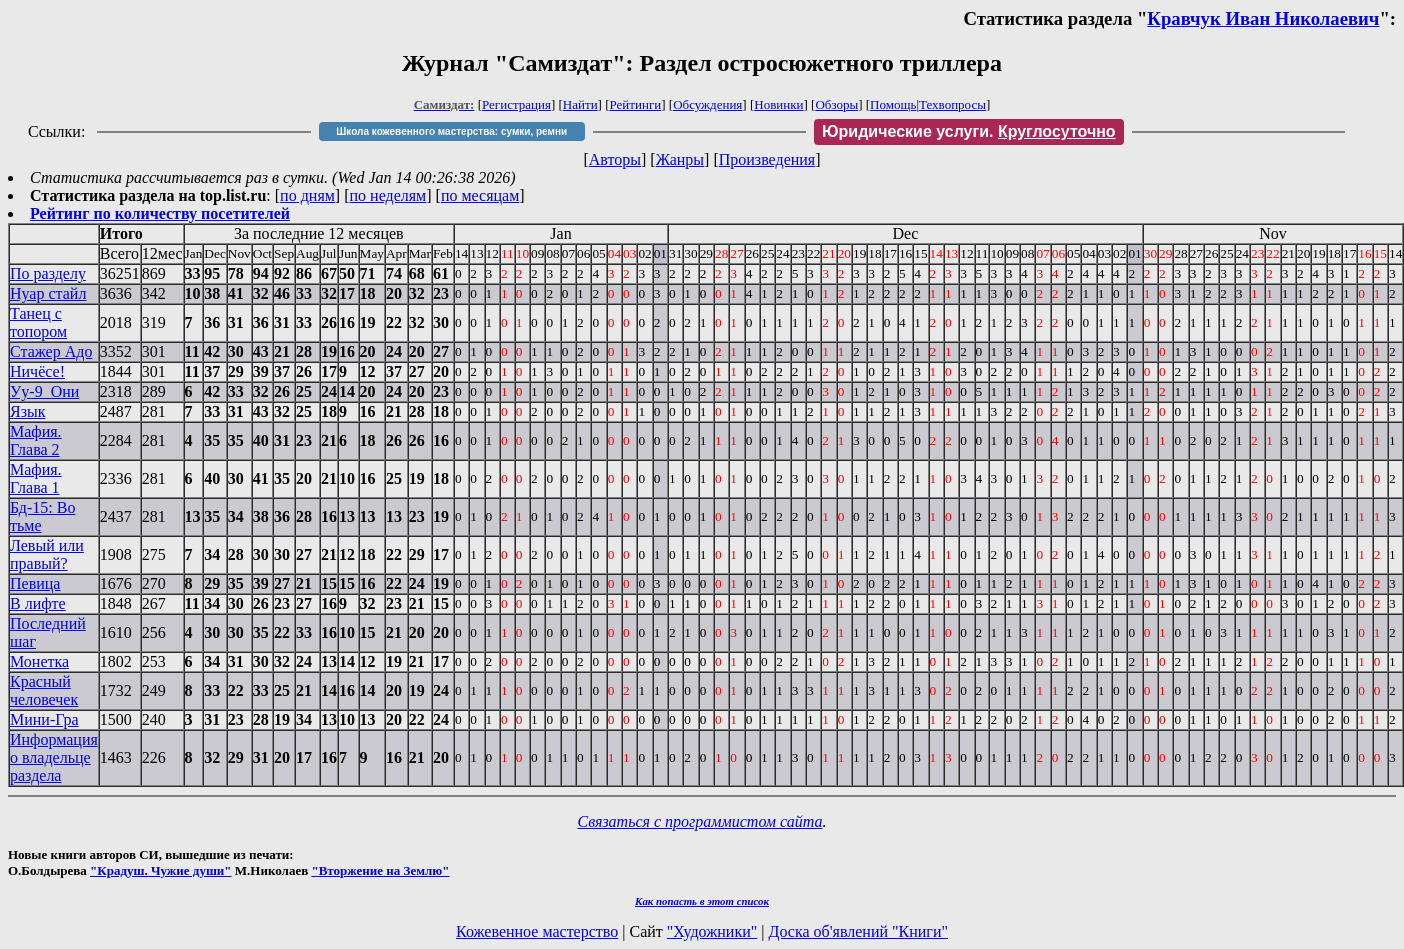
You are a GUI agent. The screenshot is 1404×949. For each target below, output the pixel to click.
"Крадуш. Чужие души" (161, 870)
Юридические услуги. (969, 131)
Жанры (680, 159)
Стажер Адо (51, 351)
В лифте (38, 603)
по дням (307, 195)
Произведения (767, 159)
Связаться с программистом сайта (700, 821)
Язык (28, 411)
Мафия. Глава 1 (36, 478)
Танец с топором (38, 322)
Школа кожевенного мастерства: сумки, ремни (451, 131)
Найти (580, 104)
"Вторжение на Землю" (380, 870)
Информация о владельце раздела (54, 757)
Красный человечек (44, 690)
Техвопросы (952, 104)
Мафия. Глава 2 (36, 440)
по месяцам (480, 195)
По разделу (48, 273)
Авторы (615, 159)
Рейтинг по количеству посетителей (160, 213)
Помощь (893, 104)
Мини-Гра (44, 719)
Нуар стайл (48, 293)
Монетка (39, 661)
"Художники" (712, 931)
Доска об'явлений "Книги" (858, 931)
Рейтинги (636, 104)
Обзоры (836, 104)
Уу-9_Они (44, 391)
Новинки (778, 104)
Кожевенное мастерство (537, 931)
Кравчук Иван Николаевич (1263, 18)
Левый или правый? (47, 554)
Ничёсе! (37, 371)
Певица (35, 583)
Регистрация (516, 104)
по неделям (388, 195)
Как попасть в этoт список (702, 901)
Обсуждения (707, 104)
